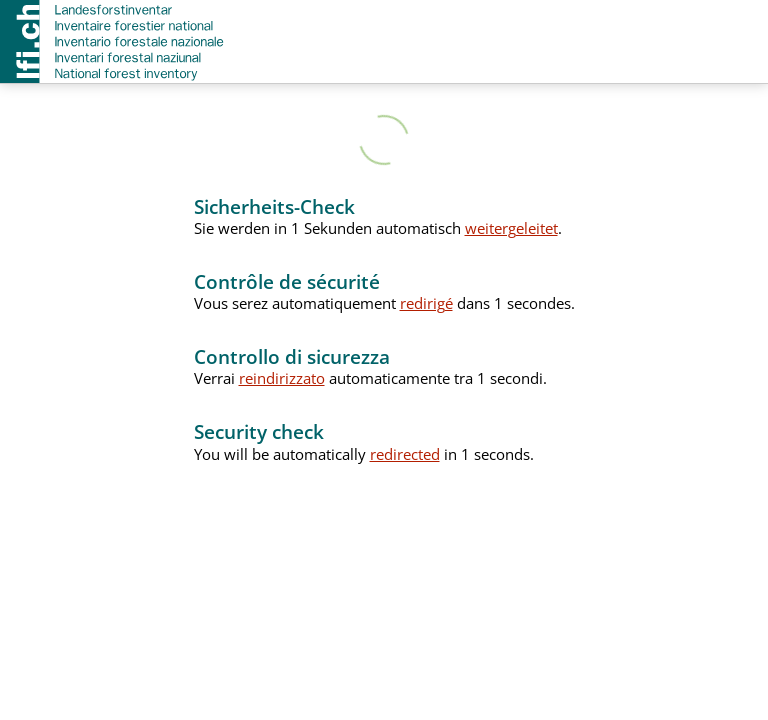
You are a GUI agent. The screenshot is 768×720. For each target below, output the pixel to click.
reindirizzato (282, 378)
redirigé (426, 303)
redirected (405, 454)
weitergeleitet (511, 228)
